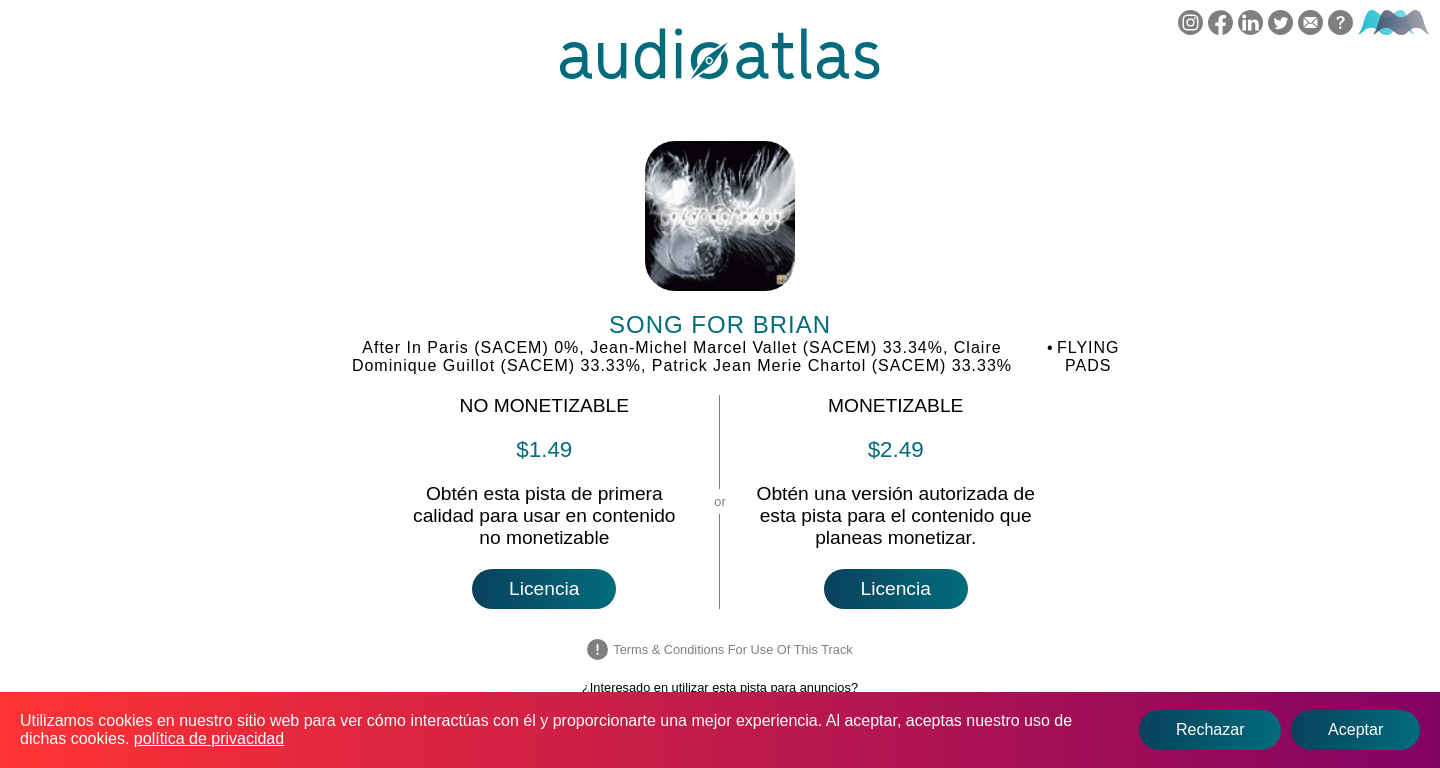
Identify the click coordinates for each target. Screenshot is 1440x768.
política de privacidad (209, 738)
